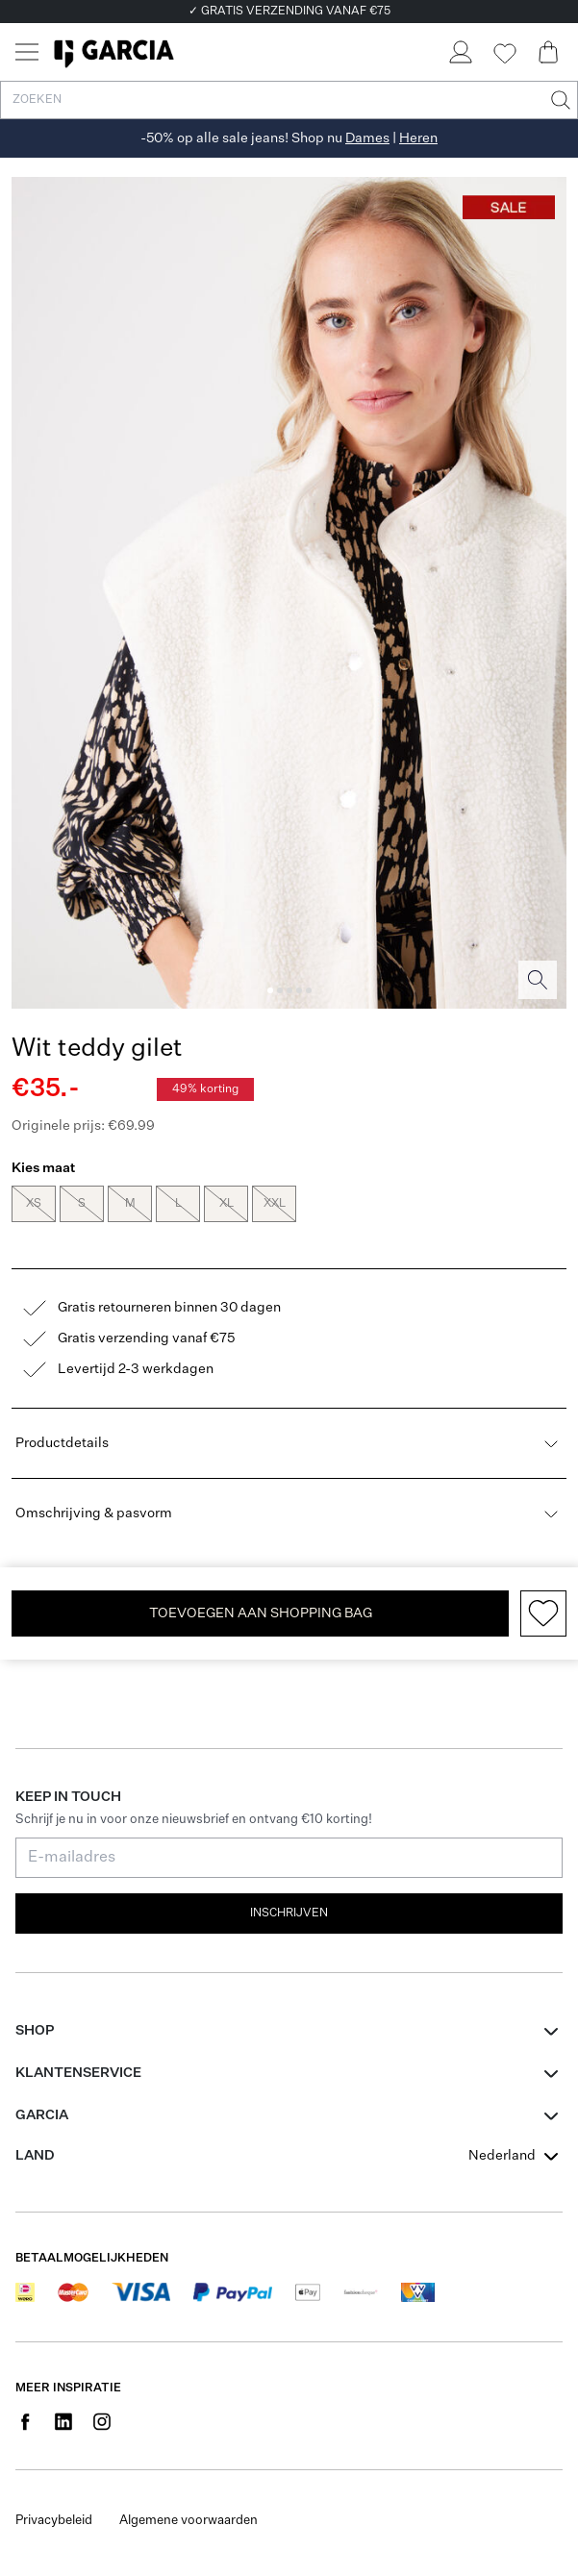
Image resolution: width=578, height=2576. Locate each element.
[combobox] (515, 2155)
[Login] (460, 52)
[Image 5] (309, 990)
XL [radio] (226, 1204)
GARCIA (41, 2115)
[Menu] (27, 52)
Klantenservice (78, 2073)
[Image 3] (289, 990)
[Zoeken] (558, 100)
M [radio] (130, 1204)
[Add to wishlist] (543, 1613)
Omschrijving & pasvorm (289, 1513)
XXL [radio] (274, 1204)
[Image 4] (299, 990)
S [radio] (82, 1204)
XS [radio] (34, 1204)
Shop (34, 2031)
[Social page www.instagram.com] (102, 2421)
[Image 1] (270, 990)
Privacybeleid (53, 2520)
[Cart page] (548, 52)
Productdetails (289, 1443)
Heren (418, 138)
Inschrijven (289, 1913)
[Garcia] (114, 52)
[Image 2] (280, 990)
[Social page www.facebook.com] (25, 2421)
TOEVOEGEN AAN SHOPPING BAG (260, 1613)
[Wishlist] (504, 54)
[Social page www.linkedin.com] (63, 2421)
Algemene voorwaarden (188, 2520)
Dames (367, 138)
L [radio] (178, 1204)
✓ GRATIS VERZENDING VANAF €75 (289, 11)
